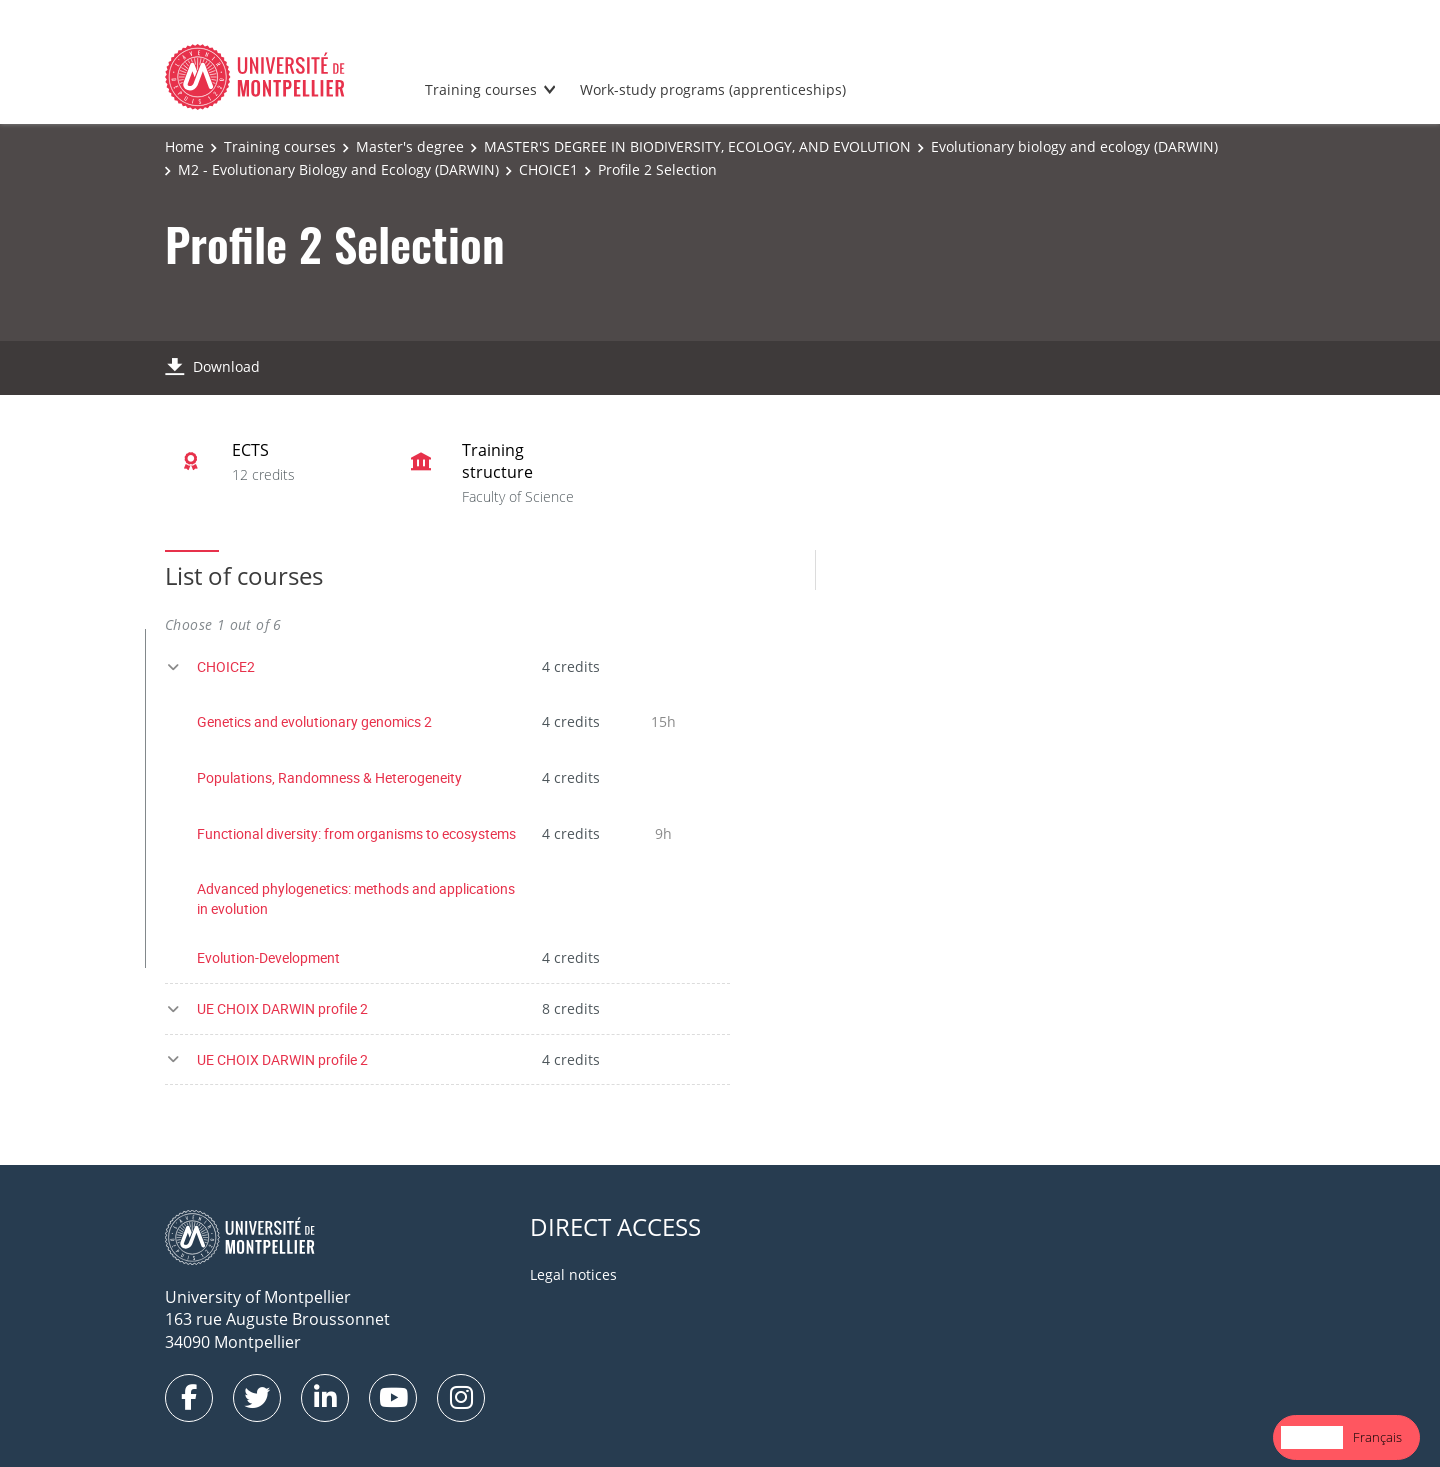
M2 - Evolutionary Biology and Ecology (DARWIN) (338, 169)
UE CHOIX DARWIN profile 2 (282, 1008)
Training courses (481, 89)
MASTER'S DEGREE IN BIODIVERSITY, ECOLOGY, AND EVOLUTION (697, 146)
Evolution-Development (268, 957)
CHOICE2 (226, 666)
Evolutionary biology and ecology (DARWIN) (1074, 146)
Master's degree (410, 146)
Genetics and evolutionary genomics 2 (314, 721)
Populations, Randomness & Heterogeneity (329, 777)
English (1312, 1437)
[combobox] (1312, 1437)
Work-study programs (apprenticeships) (713, 89)
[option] (1377, 1437)
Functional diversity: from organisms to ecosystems (356, 833)
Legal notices (573, 1274)
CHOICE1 (548, 169)
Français (1377, 1437)
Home (184, 146)
